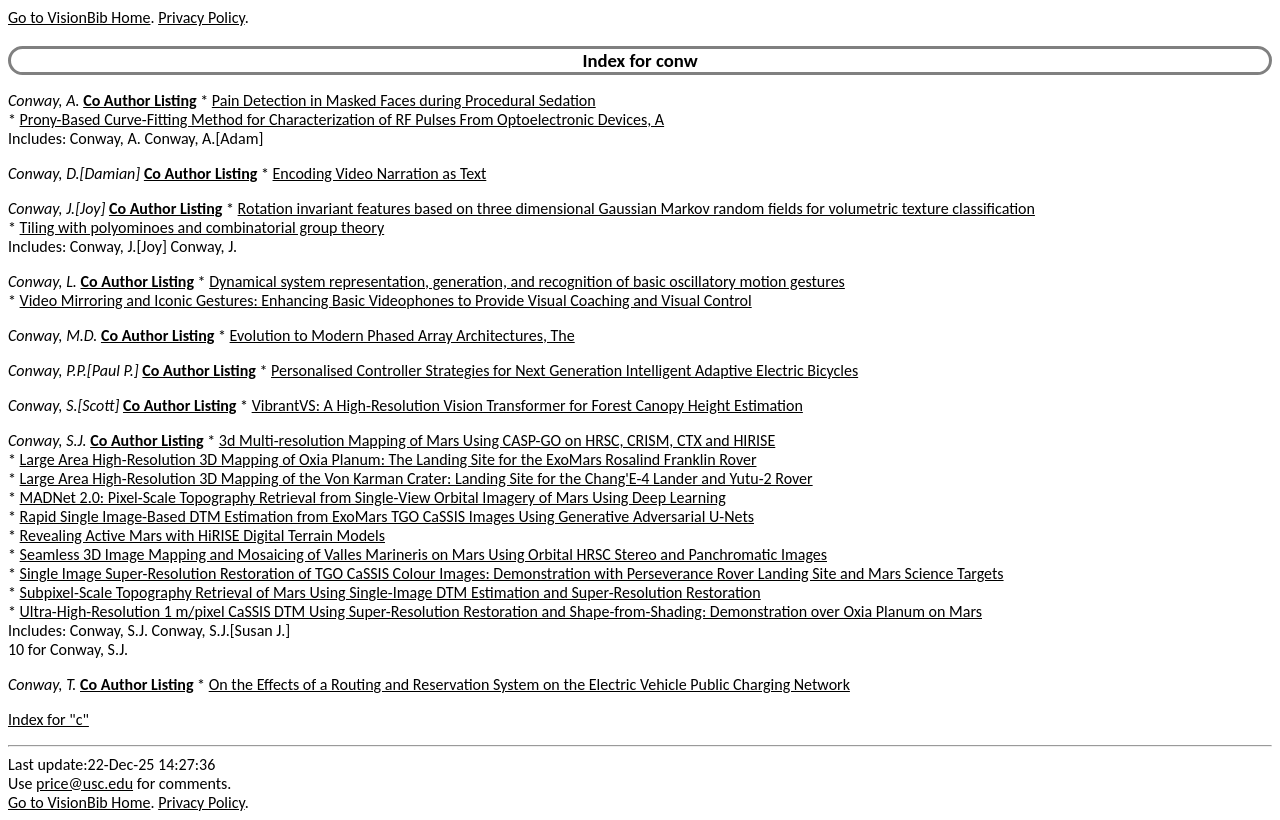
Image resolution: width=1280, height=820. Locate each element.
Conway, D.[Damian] (74, 173)
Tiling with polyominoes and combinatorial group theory (202, 227)
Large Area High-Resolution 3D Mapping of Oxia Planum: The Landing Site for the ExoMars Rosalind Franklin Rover (388, 459)
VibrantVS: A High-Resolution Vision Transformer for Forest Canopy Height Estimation (527, 405)
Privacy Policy (201, 17)
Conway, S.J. (47, 440)
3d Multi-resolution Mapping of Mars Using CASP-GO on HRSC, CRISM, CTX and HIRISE (497, 440)
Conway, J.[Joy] (56, 208)
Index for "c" (48, 719)
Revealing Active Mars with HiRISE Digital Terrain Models (202, 535)
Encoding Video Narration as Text (380, 173)
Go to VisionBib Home (79, 17)
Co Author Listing (139, 100)
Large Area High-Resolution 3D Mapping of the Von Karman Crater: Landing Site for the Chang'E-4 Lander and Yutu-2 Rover (416, 478)
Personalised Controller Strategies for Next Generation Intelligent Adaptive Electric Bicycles (564, 370)
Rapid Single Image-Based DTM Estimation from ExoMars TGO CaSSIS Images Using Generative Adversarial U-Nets (387, 516)
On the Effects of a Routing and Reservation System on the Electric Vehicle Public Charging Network (529, 684)
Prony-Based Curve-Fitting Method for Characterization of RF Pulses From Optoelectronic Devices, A (342, 119)
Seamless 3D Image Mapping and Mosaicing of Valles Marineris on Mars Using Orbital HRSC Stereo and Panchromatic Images (423, 554)
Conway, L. (42, 281)
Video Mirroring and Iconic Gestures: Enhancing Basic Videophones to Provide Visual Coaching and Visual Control (386, 300)
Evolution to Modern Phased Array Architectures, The (402, 335)
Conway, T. (42, 684)
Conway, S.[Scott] (63, 405)
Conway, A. (44, 100)
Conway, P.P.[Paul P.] (73, 370)
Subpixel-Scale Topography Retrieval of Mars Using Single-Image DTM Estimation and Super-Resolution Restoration (390, 592)
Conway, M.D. (52, 335)
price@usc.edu (84, 783)
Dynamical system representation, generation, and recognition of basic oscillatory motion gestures (527, 281)
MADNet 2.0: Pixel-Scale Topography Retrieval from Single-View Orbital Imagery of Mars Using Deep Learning (373, 497)
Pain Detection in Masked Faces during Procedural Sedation (404, 100)
